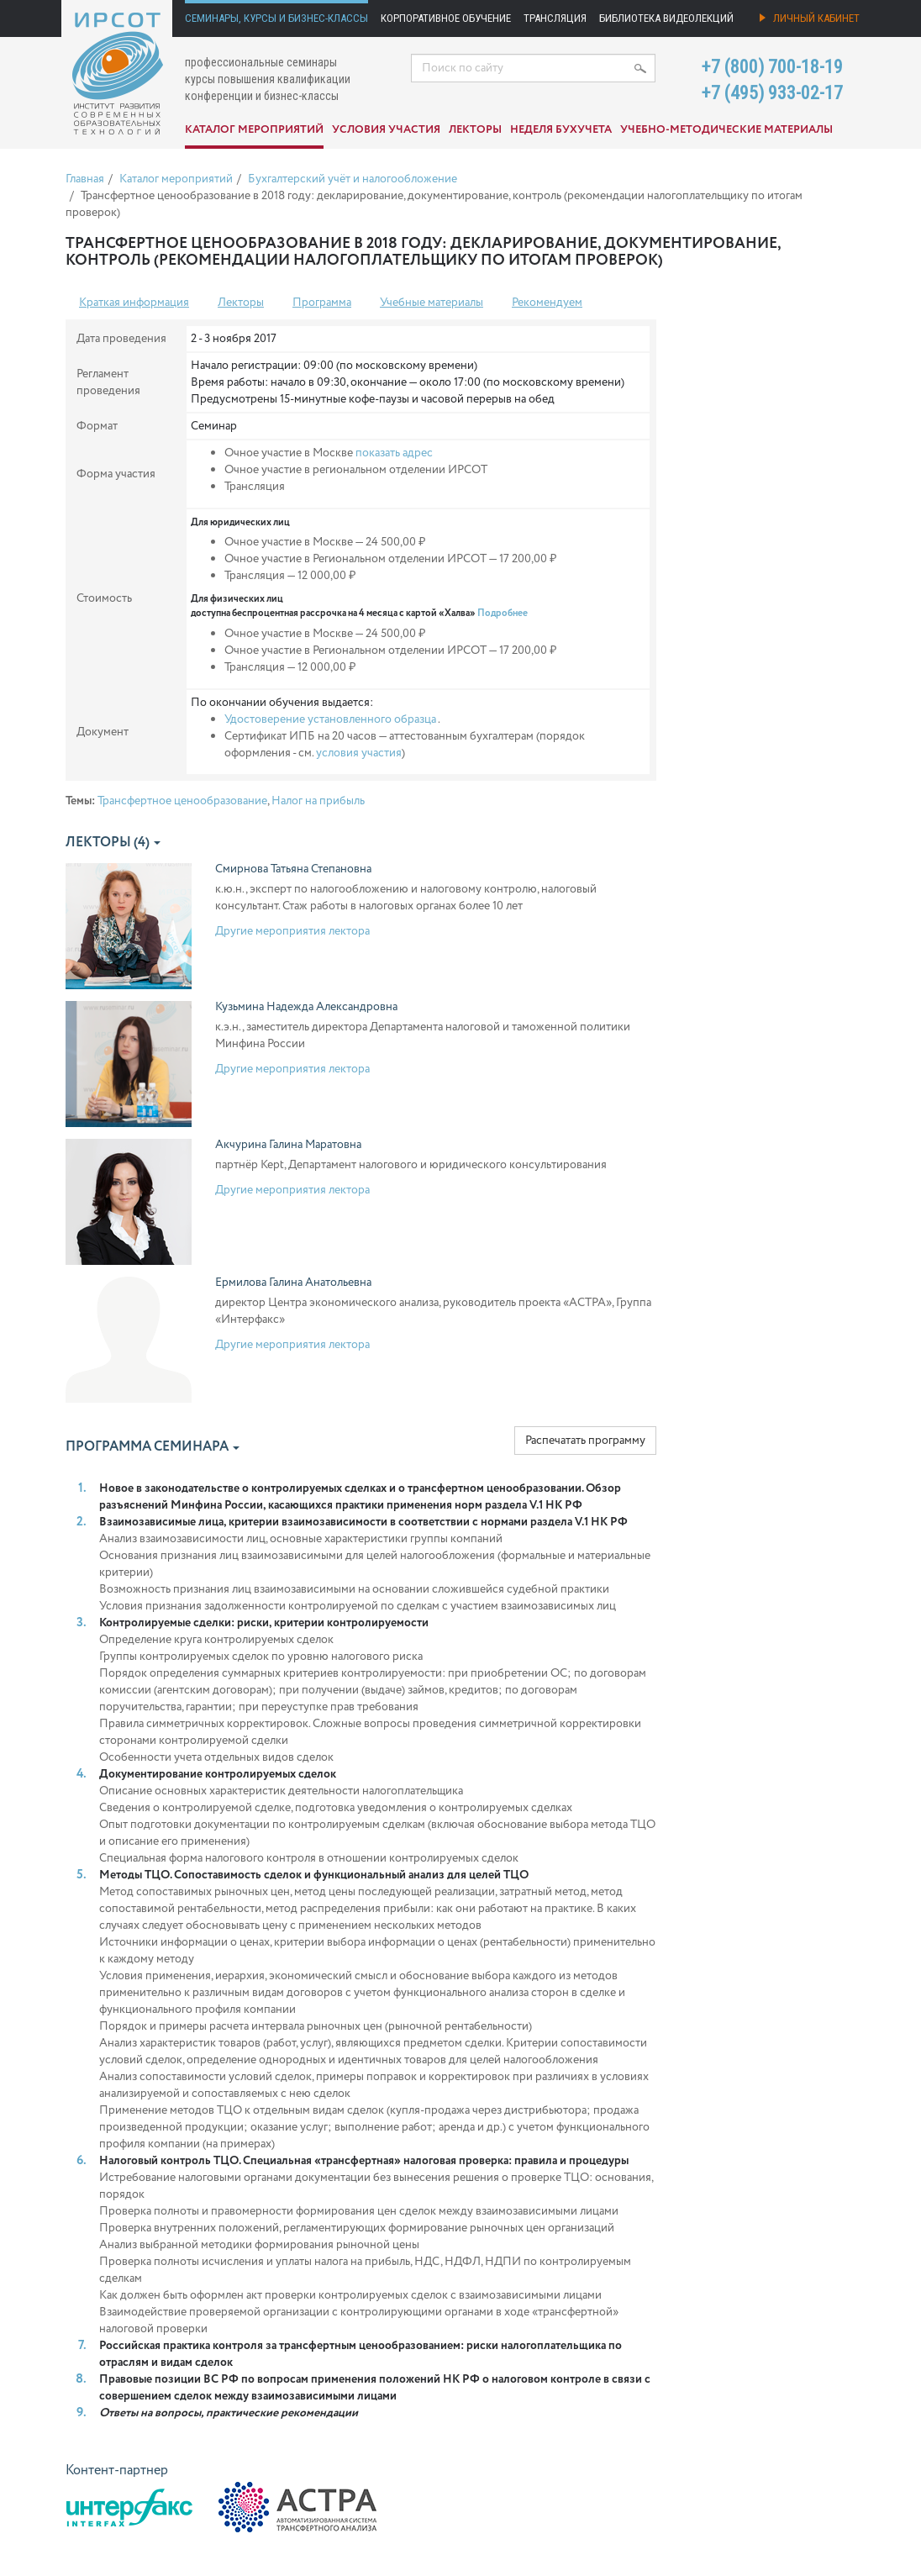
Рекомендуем (547, 302)
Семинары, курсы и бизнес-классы (276, 18)
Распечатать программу (585, 1440)
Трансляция (555, 18)
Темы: (80, 801)
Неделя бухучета (561, 130)
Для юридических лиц (240, 522)
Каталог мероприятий (254, 130)
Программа (321, 302)
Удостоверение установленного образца (330, 719)
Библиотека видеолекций (666, 18)
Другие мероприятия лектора (292, 931)
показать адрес (394, 453)
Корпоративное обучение (446, 18)
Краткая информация (134, 302)
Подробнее (502, 613)
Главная (85, 179)
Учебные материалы (431, 302)
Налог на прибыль (318, 801)
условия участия (359, 753)
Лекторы (475, 130)
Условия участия (386, 130)
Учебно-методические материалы (726, 130)
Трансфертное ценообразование (182, 801)
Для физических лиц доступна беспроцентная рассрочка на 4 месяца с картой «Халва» (359, 606)
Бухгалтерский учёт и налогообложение (352, 179)
